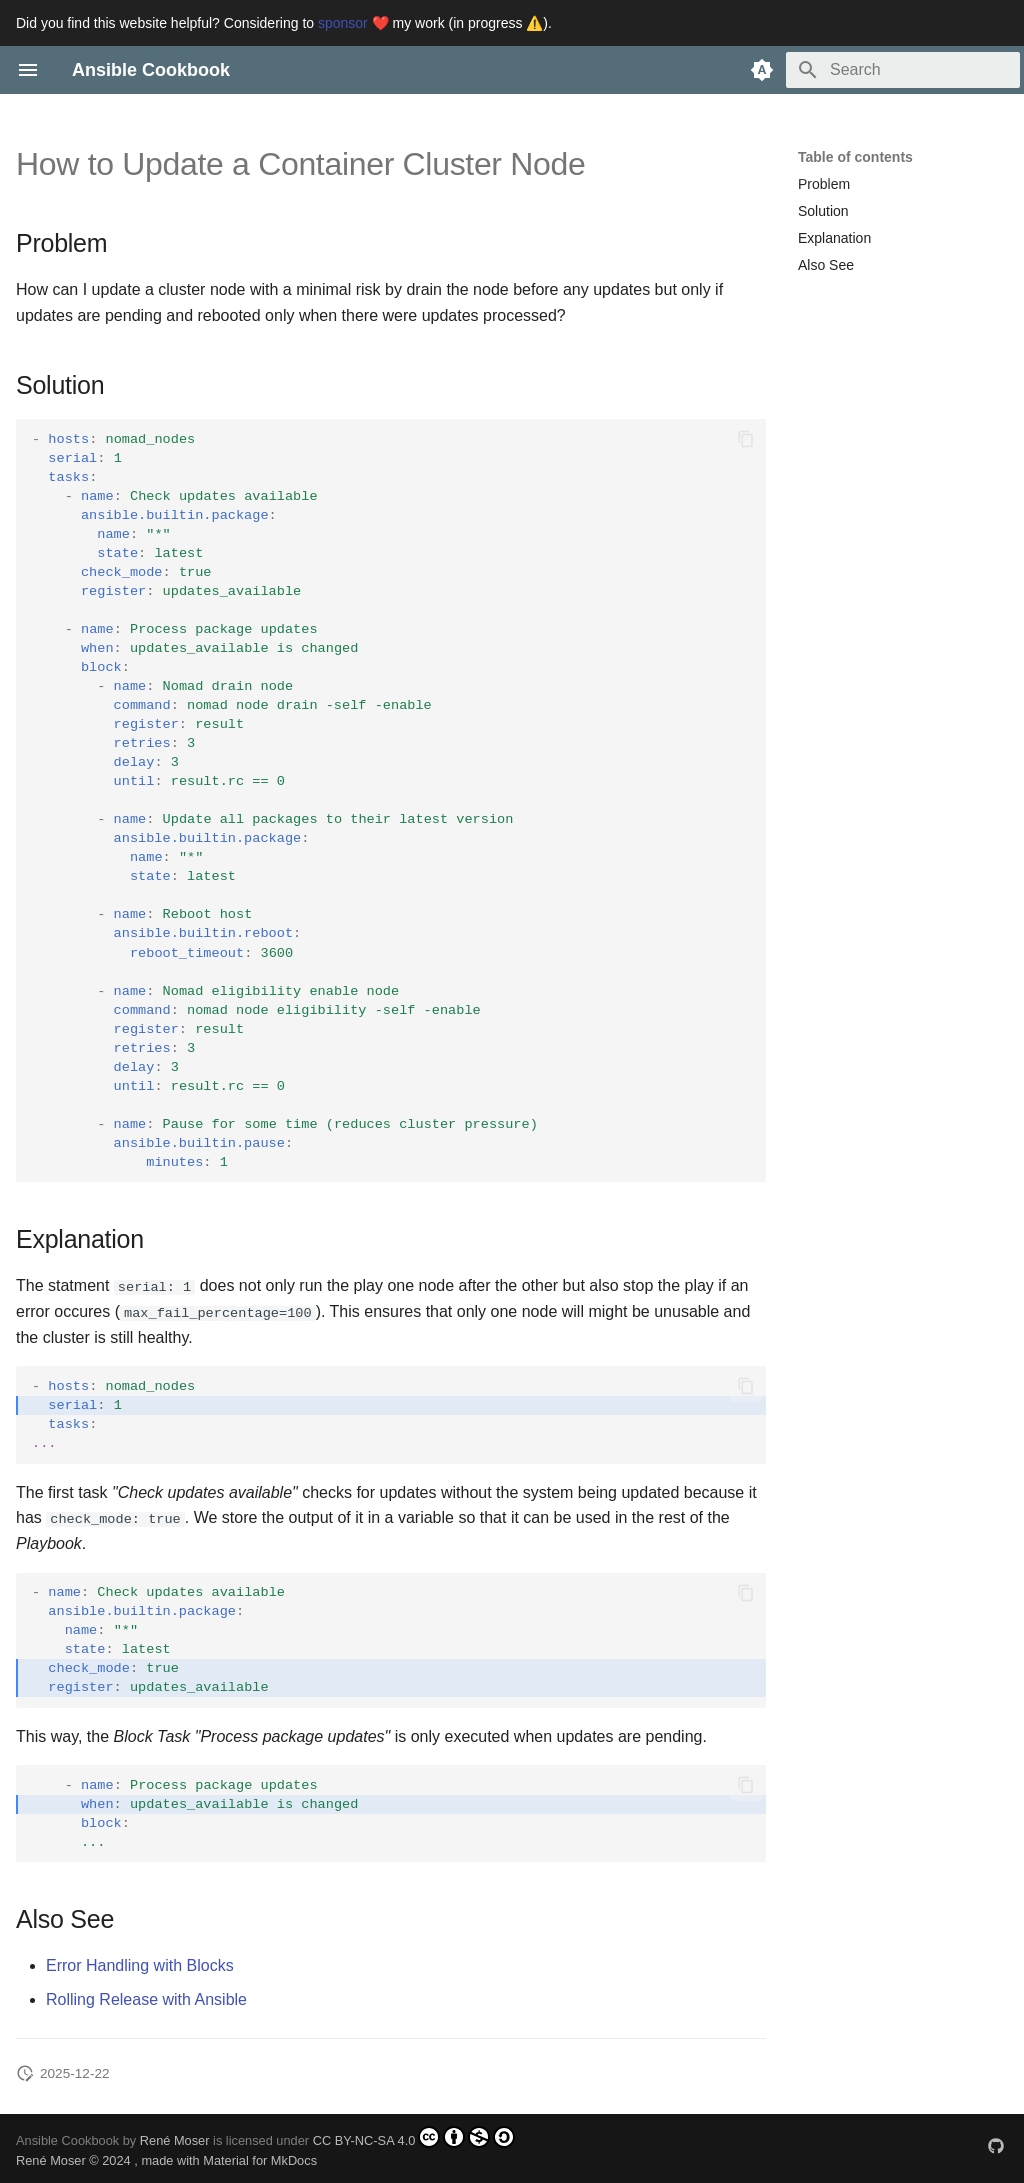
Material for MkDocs (260, 2160)
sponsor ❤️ (353, 23)
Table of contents (855, 157)
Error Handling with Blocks (140, 1965)
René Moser (175, 2139)
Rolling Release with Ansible (146, 1999)
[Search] (903, 70)
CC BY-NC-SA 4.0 (414, 2136)
